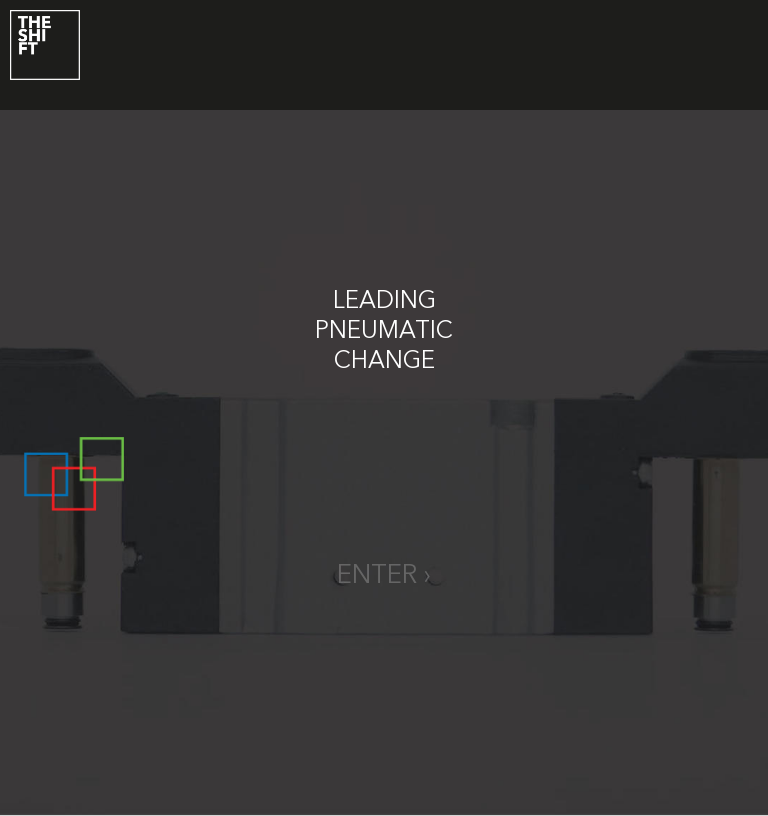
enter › (384, 576)
